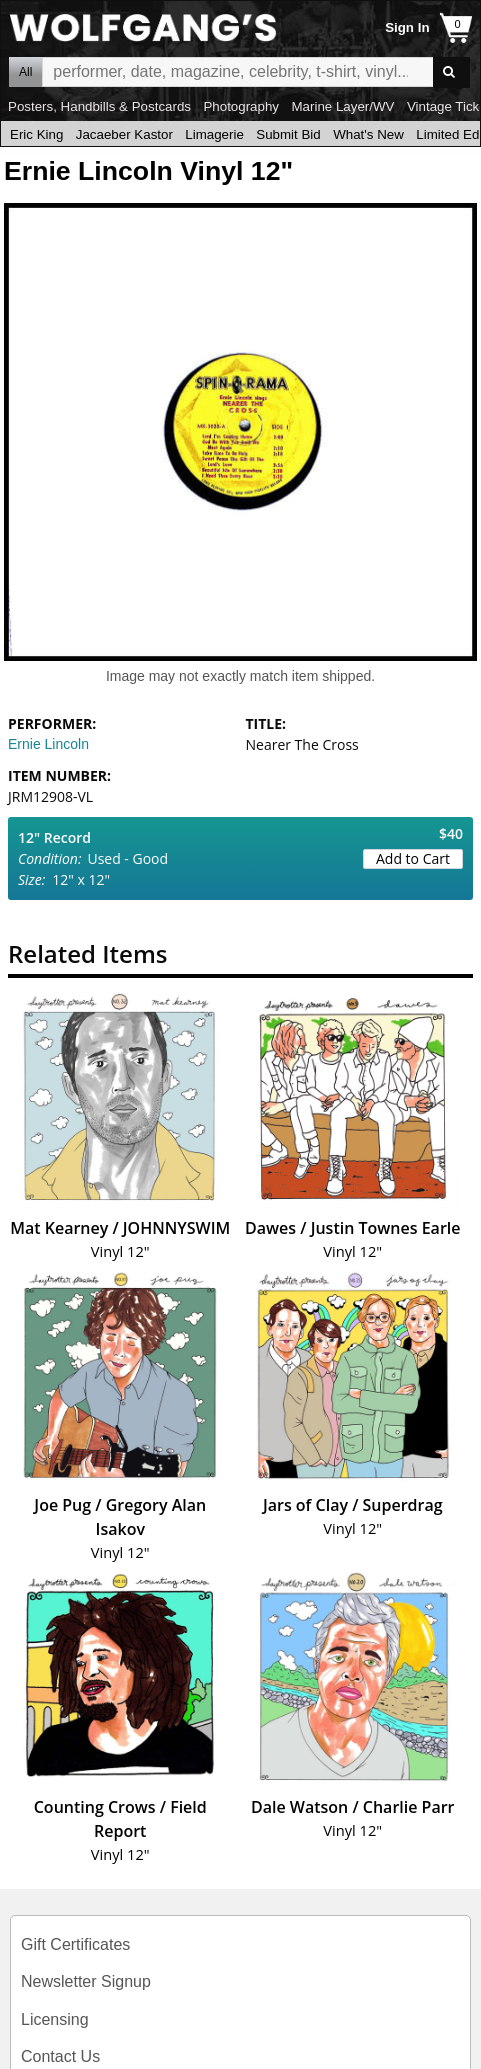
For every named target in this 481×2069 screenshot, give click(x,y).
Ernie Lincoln (48, 744)
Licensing (55, 2019)
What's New (368, 134)
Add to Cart (413, 858)
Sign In (407, 27)
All (25, 72)
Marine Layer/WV (342, 106)
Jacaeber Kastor (124, 134)
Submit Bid (288, 134)
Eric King (36, 134)
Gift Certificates (75, 1944)
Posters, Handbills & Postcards (99, 106)
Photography (241, 106)
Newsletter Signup (86, 1981)
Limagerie (214, 134)
